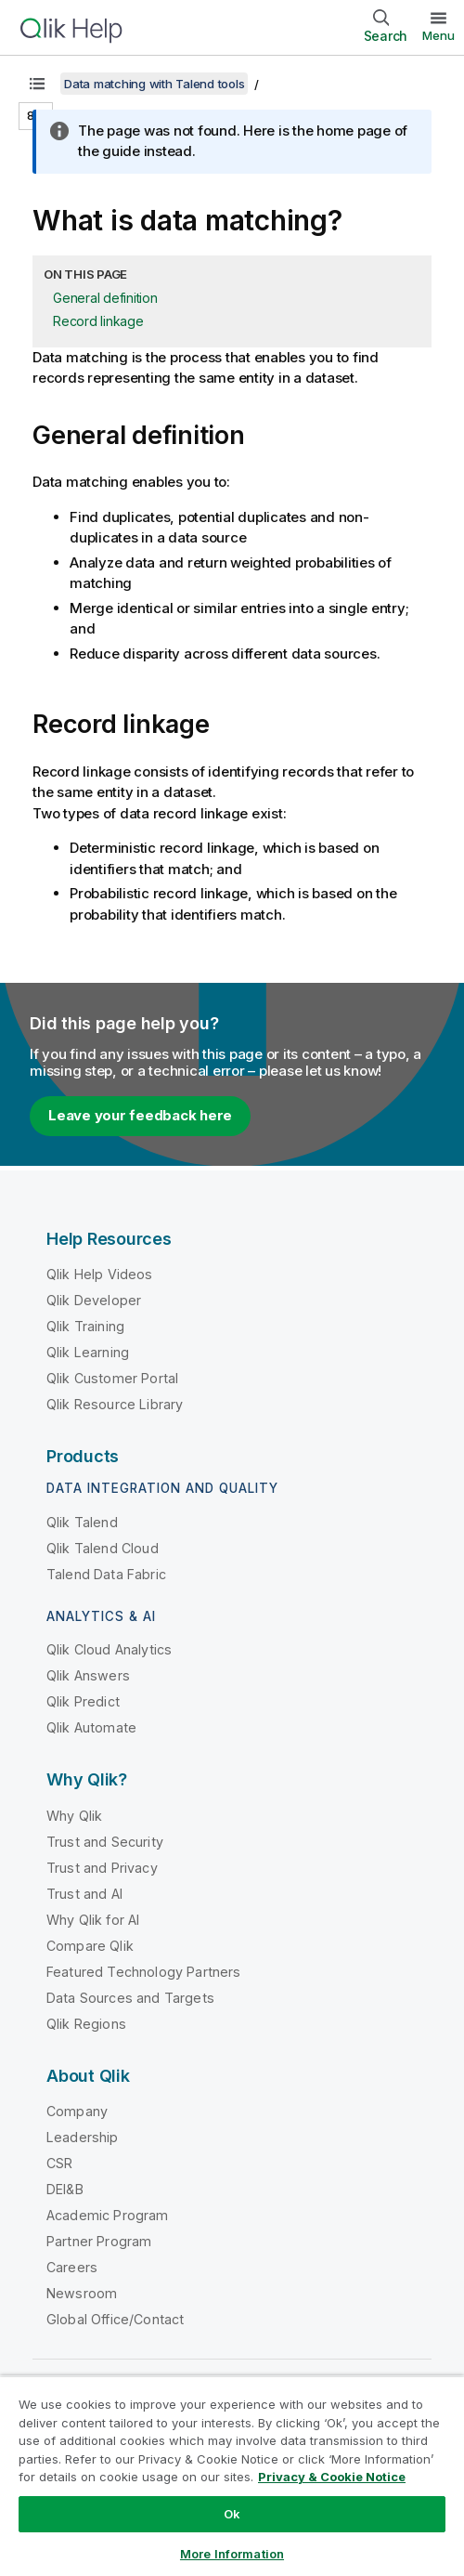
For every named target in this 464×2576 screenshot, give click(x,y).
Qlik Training (85, 1326)
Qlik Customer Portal (112, 1378)
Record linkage (98, 321)
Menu (438, 35)
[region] (232, 2475)
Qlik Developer (93, 1300)
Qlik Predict (83, 1701)
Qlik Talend (82, 1522)
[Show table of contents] (37, 83)
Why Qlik (74, 1816)
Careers (71, 2267)
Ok (232, 2513)
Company (77, 2111)
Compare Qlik (90, 1946)
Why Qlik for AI (92, 1920)
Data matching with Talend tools (154, 83)
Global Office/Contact (115, 2319)
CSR (59, 2163)
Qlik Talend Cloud (102, 1548)
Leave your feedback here (140, 1115)
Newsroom (81, 2293)
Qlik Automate (91, 1727)
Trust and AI (84, 1894)
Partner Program (98, 2241)
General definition (105, 298)
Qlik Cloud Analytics (109, 1649)
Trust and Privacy (102, 1868)
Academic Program (107, 2215)
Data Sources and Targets (130, 1998)
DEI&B (65, 2189)
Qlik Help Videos (99, 1274)
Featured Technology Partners (143, 1972)
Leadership (82, 2137)
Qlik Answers (88, 1675)
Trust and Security (104, 1842)
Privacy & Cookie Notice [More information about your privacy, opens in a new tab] (332, 2476)
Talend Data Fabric (106, 1574)
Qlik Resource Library (114, 1404)
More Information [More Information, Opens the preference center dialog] (232, 2553)
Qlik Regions (86, 2024)
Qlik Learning (87, 1352)
